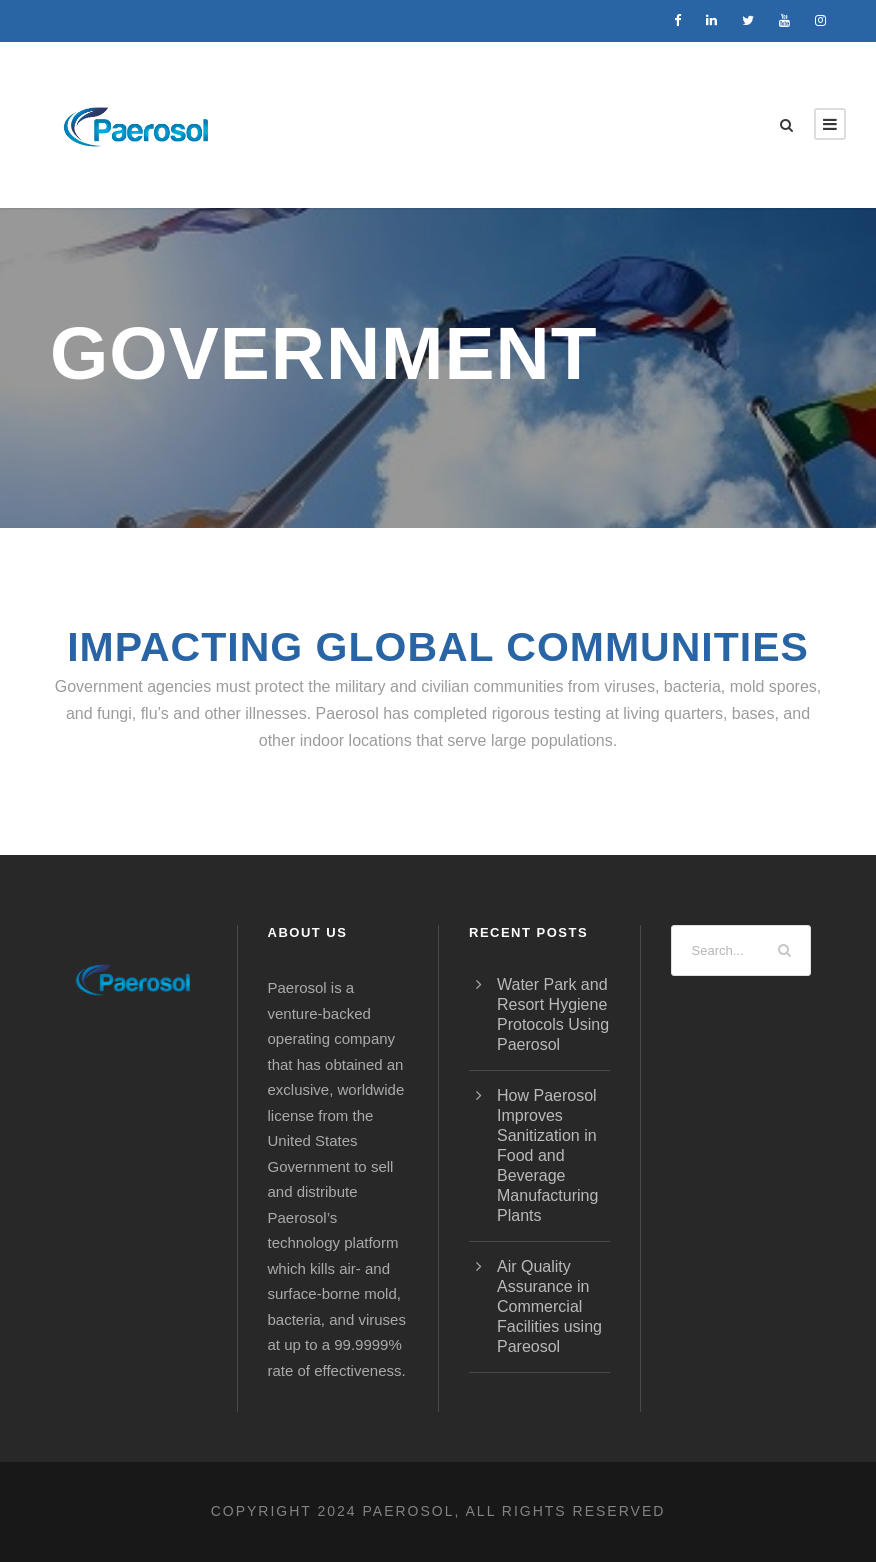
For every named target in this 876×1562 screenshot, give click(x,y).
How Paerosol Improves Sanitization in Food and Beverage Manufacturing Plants (547, 1155)
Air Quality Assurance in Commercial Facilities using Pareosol (549, 1306)
